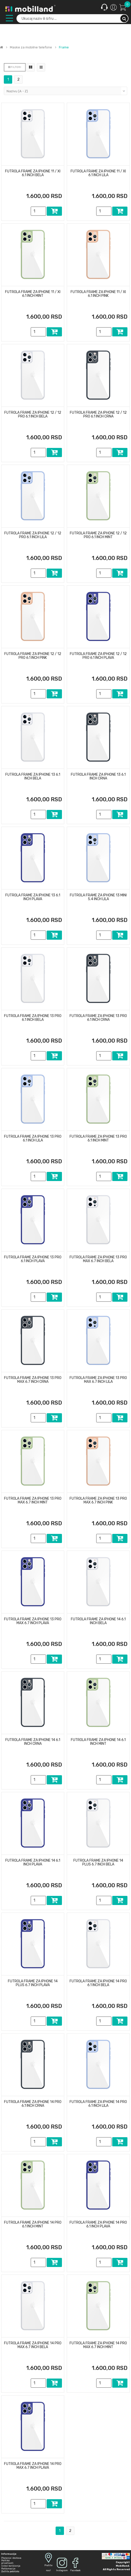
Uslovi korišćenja (10, 2566)
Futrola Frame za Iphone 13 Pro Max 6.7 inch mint (32, 1500)
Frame (64, 47)
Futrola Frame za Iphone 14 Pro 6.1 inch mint (32, 2224)
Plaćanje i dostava (11, 2558)
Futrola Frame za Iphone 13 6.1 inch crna (98, 777)
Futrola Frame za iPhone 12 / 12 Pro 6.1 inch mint (98, 535)
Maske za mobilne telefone (31, 47)
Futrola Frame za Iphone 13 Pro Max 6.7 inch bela (98, 1259)
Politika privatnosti (7, 2561)
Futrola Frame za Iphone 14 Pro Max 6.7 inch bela (32, 2345)
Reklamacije (8, 2568)
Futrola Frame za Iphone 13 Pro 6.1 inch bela (32, 1018)
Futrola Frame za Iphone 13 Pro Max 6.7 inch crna (32, 1380)
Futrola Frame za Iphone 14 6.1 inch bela (98, 1621)
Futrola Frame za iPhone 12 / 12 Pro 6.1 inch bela (32, 415)
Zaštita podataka (10, 2571)
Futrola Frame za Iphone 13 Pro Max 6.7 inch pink (98, 1500)
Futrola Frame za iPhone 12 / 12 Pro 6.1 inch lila (32, 535)
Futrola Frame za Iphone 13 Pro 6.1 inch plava (32, 1259)
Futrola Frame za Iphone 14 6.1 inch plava (32, 1862)
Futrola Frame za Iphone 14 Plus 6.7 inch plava (33, 1983)
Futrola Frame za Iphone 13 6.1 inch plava (32, 897)
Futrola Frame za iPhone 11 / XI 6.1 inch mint (32, 294)
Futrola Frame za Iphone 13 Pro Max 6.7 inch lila (98, 1380)
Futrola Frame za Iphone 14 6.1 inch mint (98, 1742)
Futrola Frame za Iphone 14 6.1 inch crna (32, 1742)
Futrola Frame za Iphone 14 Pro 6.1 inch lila (98, 2104)
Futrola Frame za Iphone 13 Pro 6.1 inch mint (98, 1138)
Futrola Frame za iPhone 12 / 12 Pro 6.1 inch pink (32, 656)
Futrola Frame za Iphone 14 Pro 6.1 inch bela (98, 1983)
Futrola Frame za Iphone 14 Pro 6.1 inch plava (98, 2224)
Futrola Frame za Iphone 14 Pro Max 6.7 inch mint (98, 2345)
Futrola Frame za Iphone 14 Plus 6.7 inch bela (98, 1862)
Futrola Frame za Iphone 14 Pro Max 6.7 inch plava (32, 2466)
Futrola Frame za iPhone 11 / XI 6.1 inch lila (98, 173)
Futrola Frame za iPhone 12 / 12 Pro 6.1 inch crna (98, 415)
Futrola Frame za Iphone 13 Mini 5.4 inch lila (98, 897)
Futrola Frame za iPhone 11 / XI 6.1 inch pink (98, 294)
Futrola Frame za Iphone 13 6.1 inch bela (32, 777)
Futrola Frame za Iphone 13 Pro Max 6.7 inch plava (32, 1621)
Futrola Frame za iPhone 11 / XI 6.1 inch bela (32, 173)
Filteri (14, 67)
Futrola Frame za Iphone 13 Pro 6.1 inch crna (98, 1018)
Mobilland (122, 2565)
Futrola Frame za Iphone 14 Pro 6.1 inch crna (32, 2104)
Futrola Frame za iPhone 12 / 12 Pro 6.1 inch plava (98, 656)
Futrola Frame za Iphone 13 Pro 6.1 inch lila (32, 1138)
